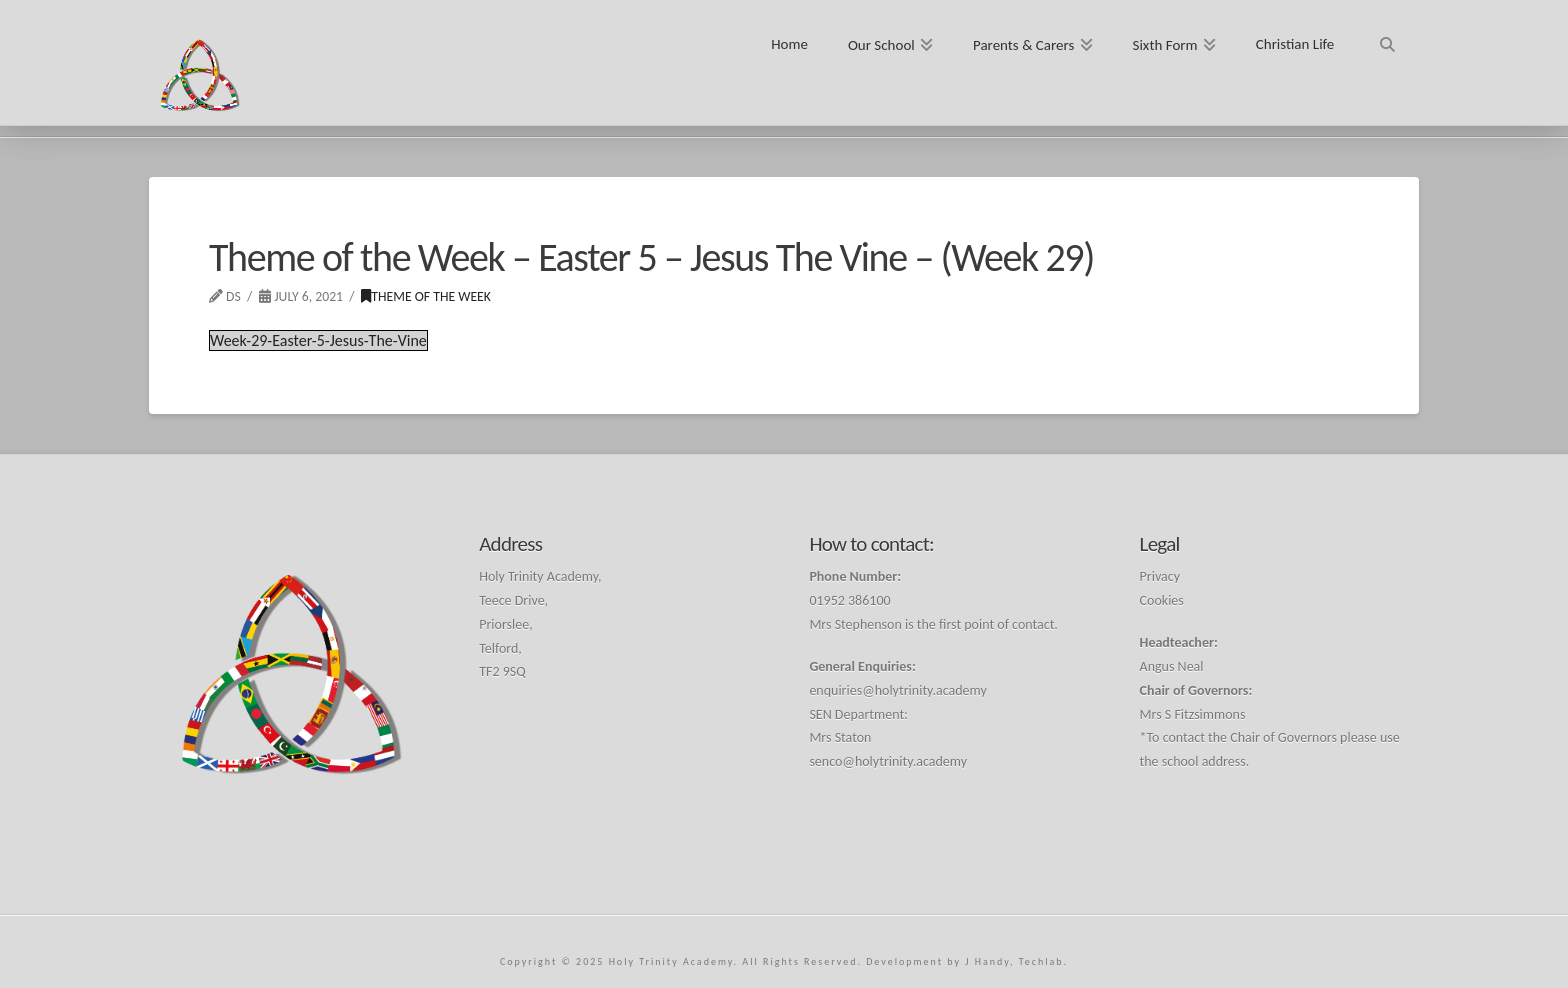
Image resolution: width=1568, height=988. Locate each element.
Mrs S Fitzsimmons (1193, 714)
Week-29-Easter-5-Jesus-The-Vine (318, 340)
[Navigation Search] (1386, 37)
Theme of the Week (426, 296)
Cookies (1162, 600)
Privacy (1160, 576)
